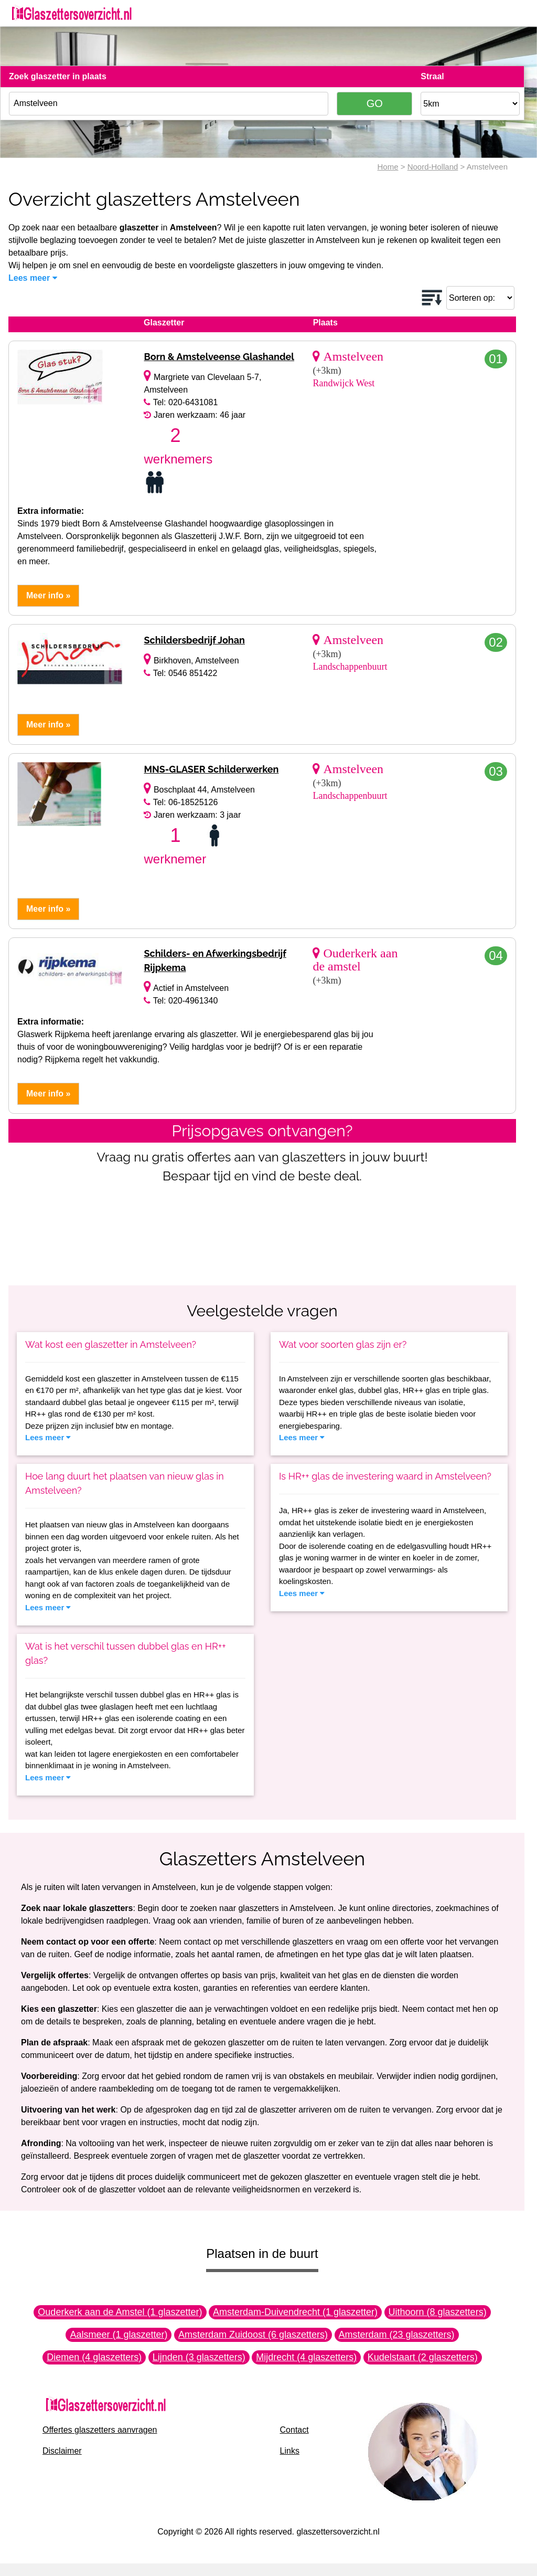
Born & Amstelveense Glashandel (219, 356)
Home (388, 166)
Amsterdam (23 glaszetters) (397, 2334)
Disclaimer (62, 2450)
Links (289, 2450)
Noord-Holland (432, 166)
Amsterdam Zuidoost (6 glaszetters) (253, 2334)
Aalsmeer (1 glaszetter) (118, 2334)
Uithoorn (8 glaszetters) (438, 2312)
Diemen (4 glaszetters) (94, 2357)
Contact (294, 2429)
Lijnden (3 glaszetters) (199, 2357)
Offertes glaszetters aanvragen (99, 2429)
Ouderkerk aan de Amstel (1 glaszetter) (120, 2312)
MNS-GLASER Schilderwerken (211, 769)
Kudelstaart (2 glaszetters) (423, 2357)
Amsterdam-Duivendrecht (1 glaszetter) (295, 2312)
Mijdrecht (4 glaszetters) (306, 2357)
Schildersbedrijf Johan (194, 640)
